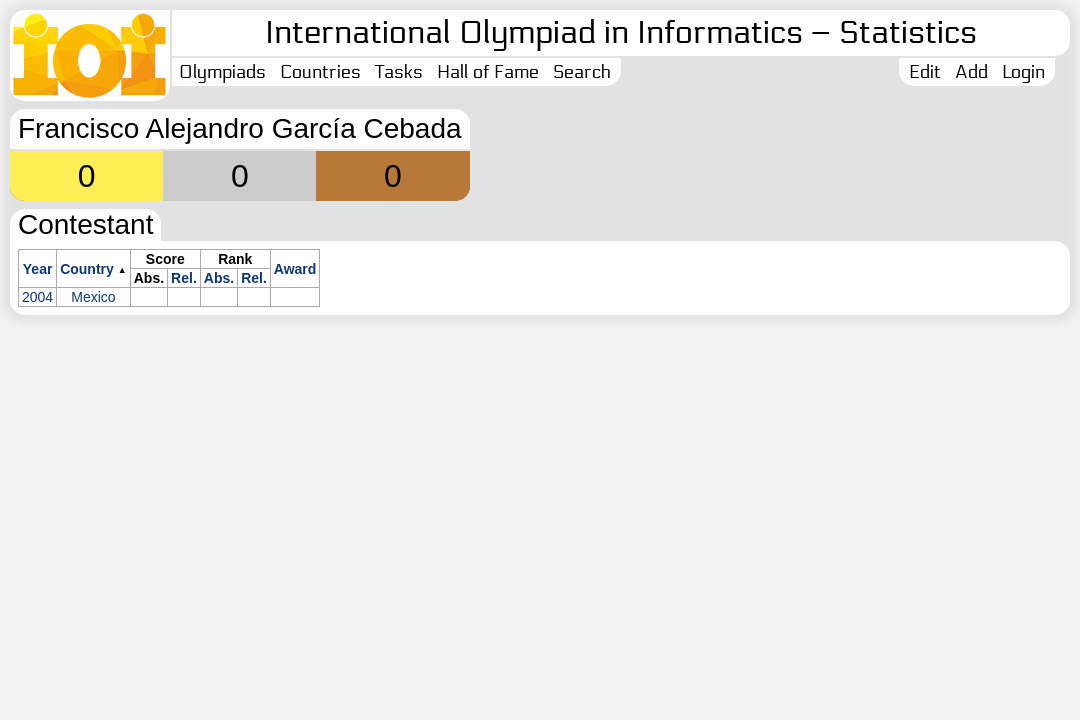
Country (87, 269)
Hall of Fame (488, 72)
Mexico (93, 297)
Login (1023, 72)
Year (38, 269)
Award (295, 269)
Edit (925, 72)
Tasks (399, 72)
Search (582, 72)
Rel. (184, 278)
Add (971, 72)
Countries (320, 72)
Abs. (219, 278)
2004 (37, 297)
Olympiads (222, 72)
